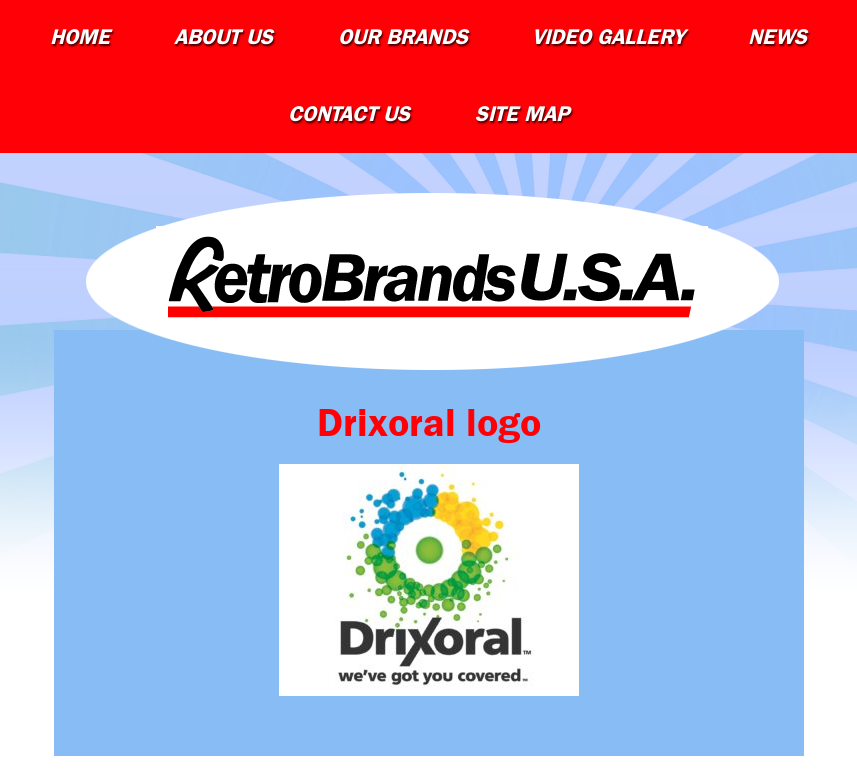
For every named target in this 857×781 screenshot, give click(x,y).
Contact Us (349, 114)
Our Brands (403, 37)
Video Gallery (608, 37)
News (777, 37)
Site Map (522, 114)
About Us (223, 37)
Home (80, 37)
